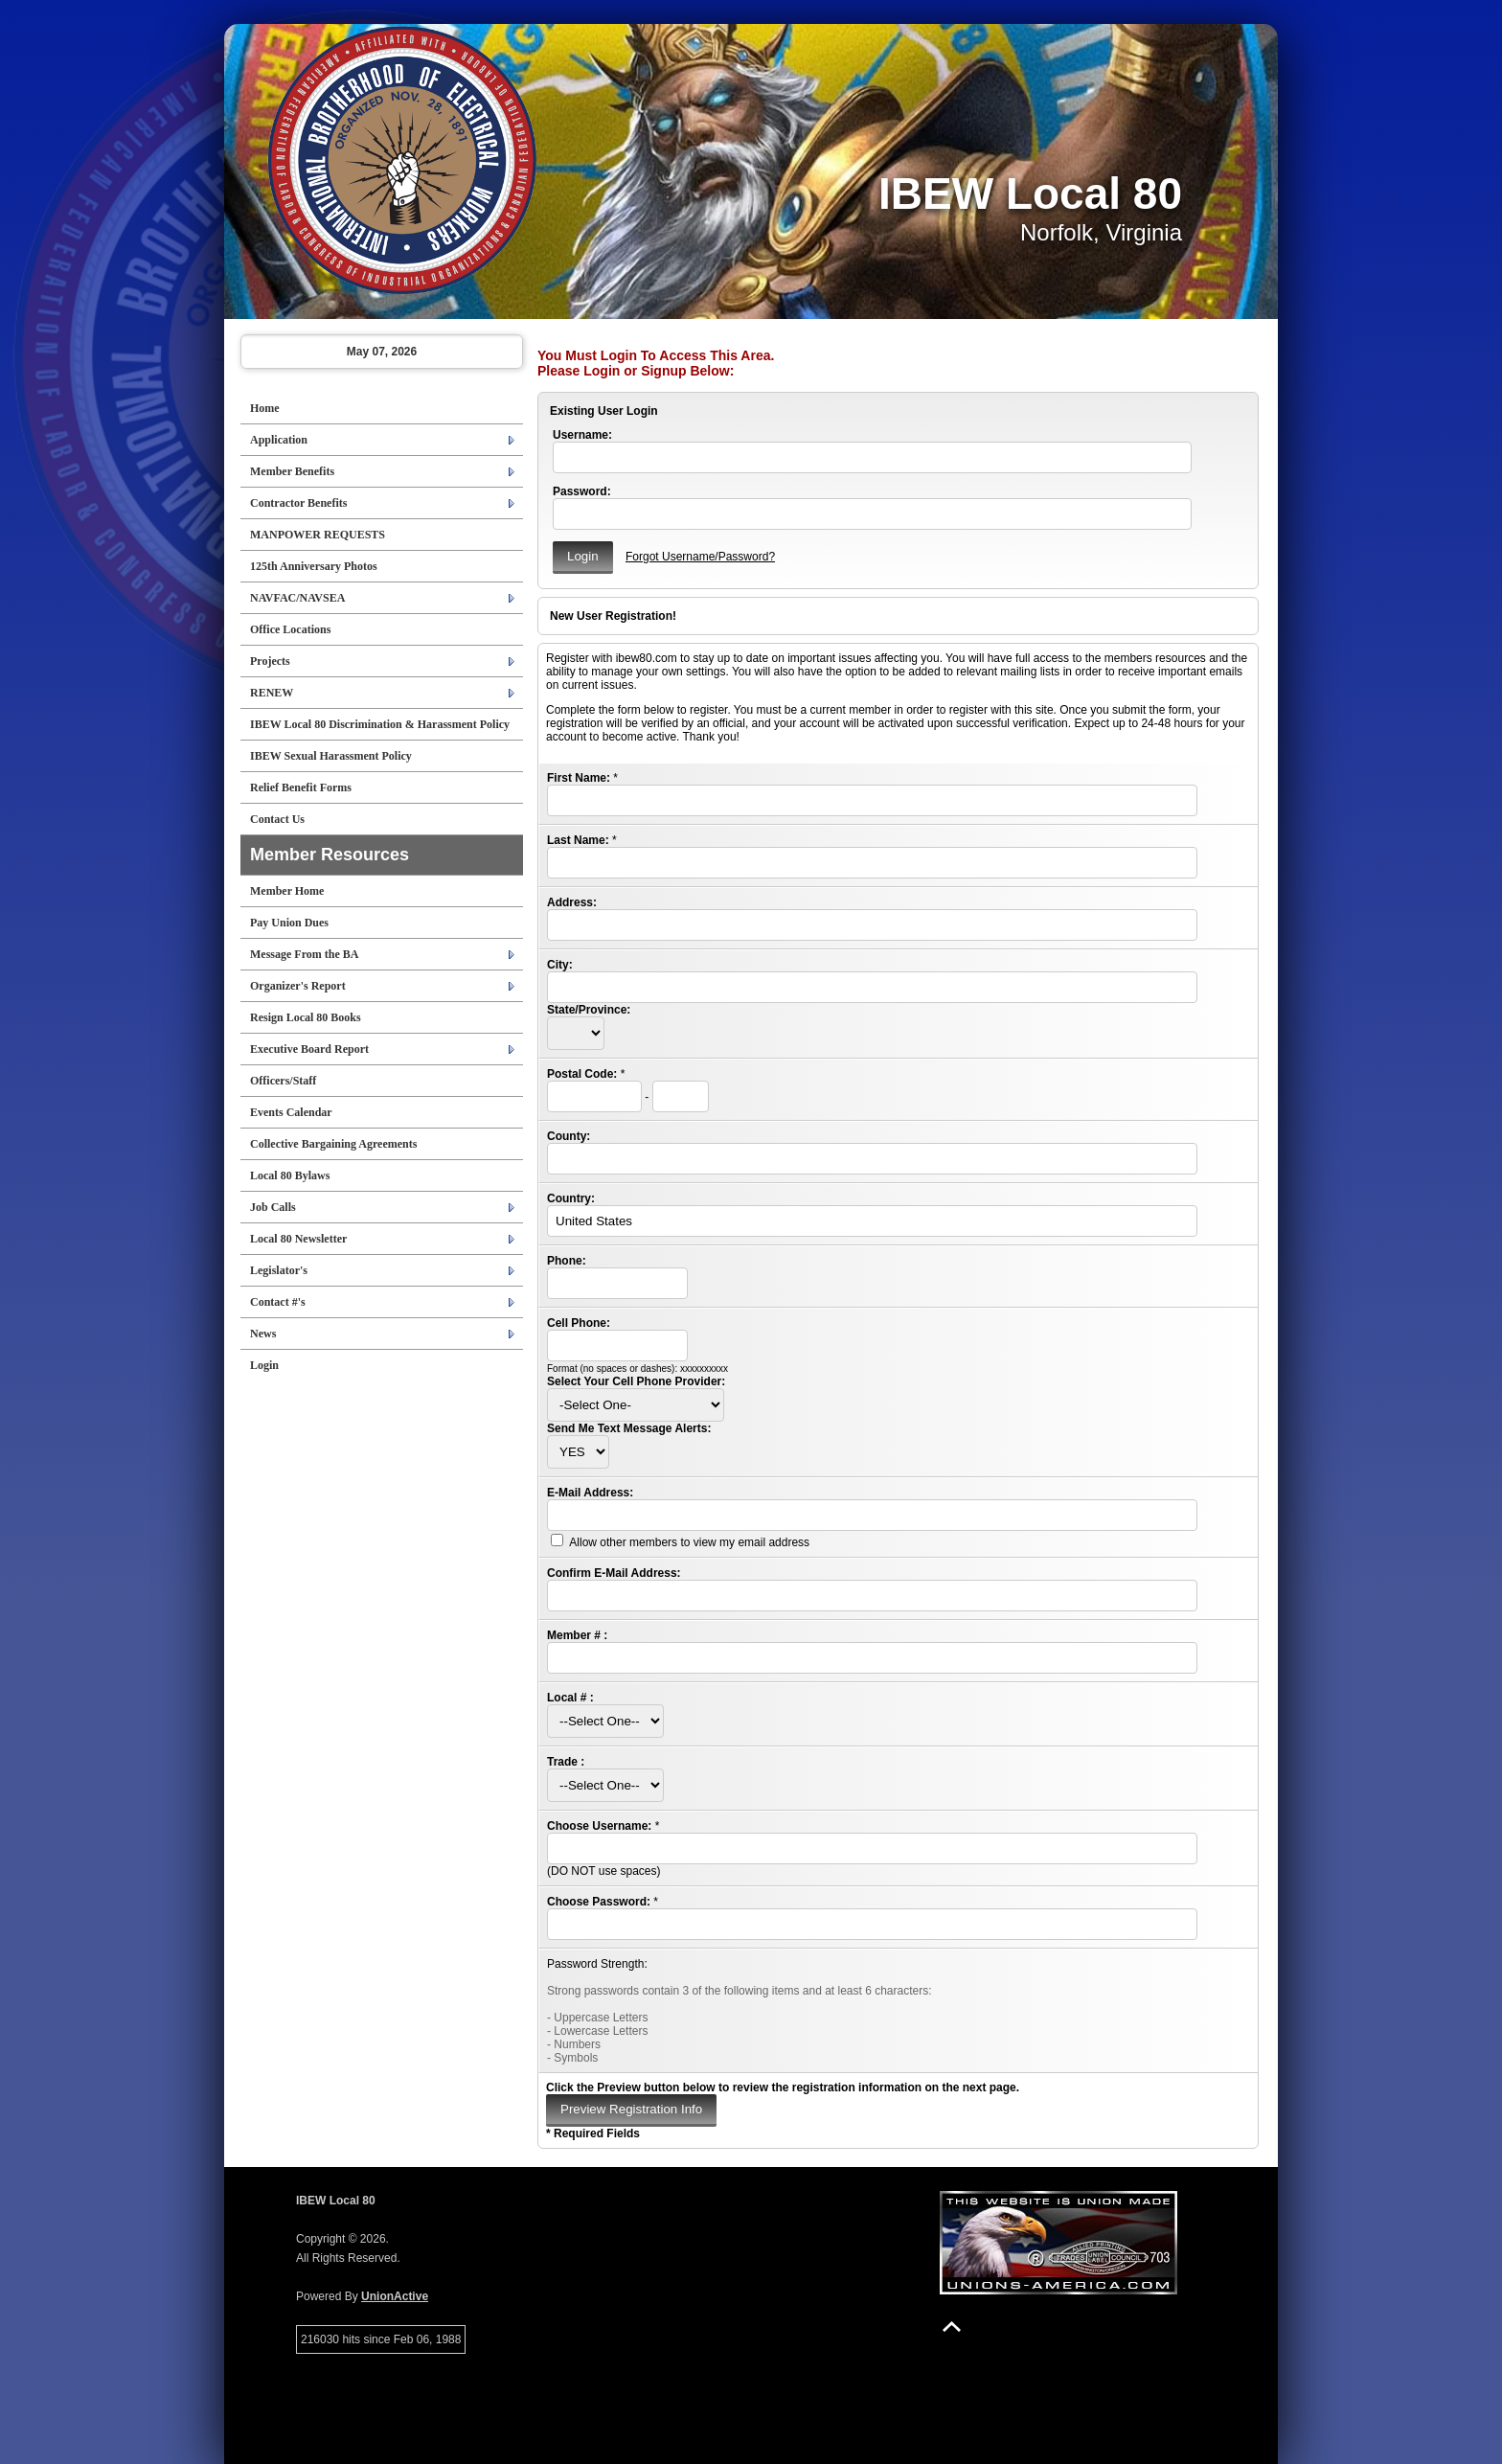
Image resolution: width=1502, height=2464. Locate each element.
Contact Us (277, 819)
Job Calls (273, 1207)
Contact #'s (278, 1302)
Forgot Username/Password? (700, 556)
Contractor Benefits (298, 503)
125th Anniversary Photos (313, 566)
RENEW (271, 692)
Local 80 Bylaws (290, 1175)
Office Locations (290, 629)
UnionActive (394, 2296)
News (263, 1333)
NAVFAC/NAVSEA (297, 598)
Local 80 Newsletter (298, 1238)
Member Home (287, 891)
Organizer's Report (298, 985)
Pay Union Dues (289, 922)
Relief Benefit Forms (301, 787)
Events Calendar (291, 1112)
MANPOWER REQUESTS (317, 534)
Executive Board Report (309, 1049)
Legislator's (278, 1270)
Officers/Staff (283, 1080)
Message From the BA (304, 954)
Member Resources (329, 854)
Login (264, 1365)
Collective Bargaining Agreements (333, 1144)
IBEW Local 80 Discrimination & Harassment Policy (380, 724)
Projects (270, 661)
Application (278, 439)
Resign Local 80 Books (305, 1017)
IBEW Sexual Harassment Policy (331, 756)
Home (265, 408)
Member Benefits (292, 471)
